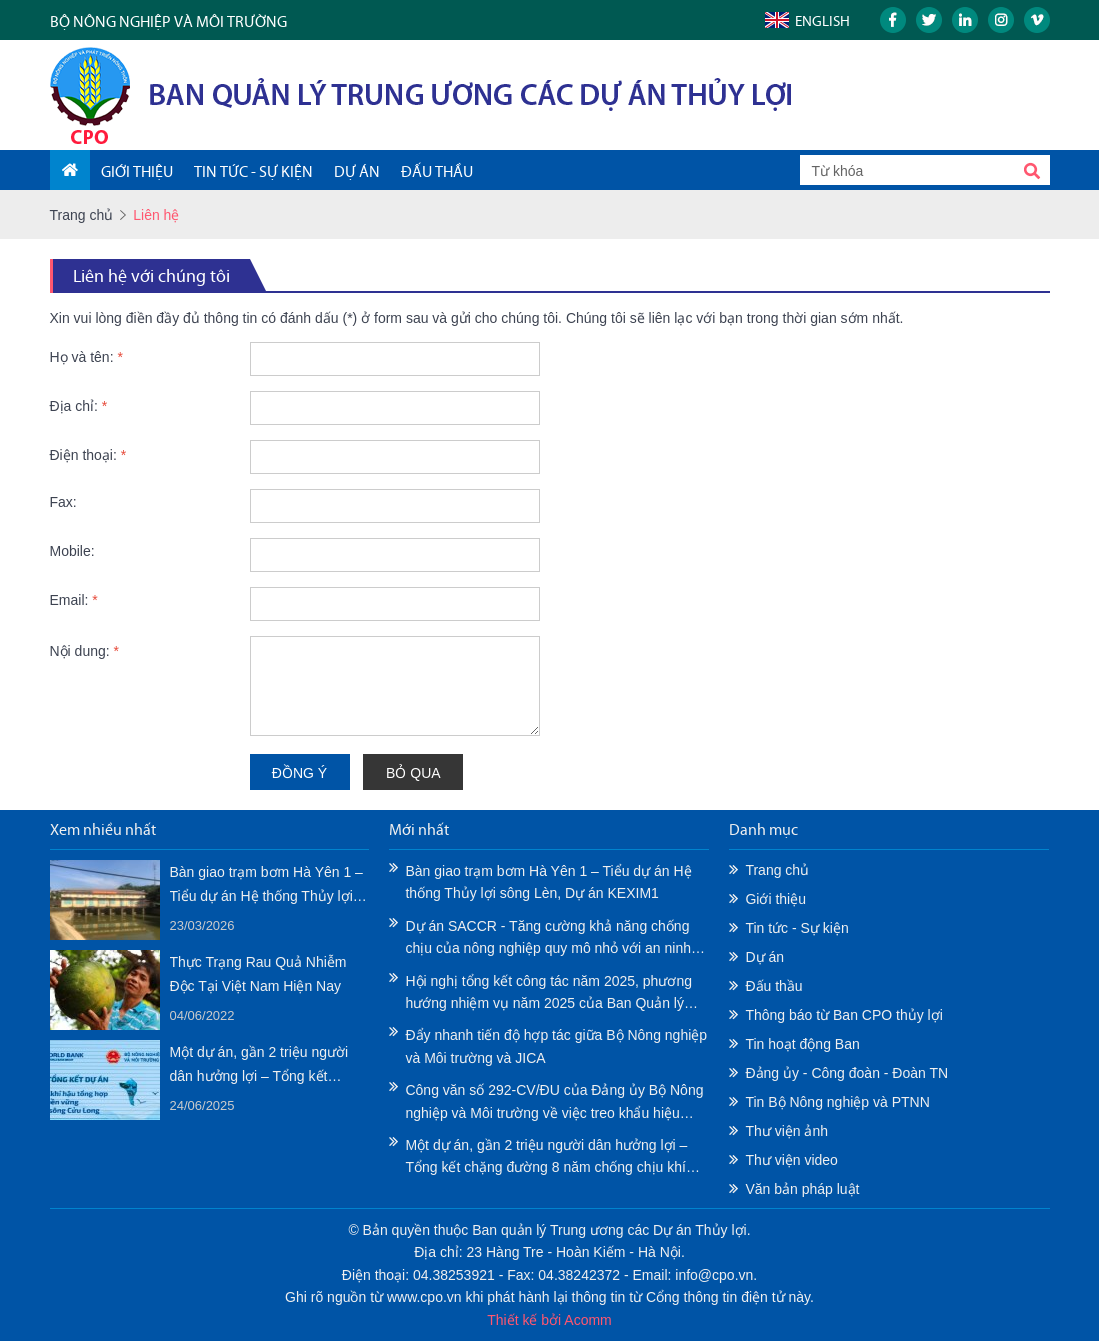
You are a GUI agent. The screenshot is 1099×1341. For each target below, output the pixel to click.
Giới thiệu (775, 899)
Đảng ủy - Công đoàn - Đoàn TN (846, 1073)
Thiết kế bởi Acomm (549, 1320)
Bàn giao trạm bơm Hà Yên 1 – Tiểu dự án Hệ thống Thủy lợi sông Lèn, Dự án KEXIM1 (266, 886)
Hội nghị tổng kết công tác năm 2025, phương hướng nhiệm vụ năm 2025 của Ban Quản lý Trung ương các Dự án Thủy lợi (548, 994)
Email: (74, 600)
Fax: (63, 502)
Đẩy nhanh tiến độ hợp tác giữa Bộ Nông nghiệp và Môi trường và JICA (556, 1046)
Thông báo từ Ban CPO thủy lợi (843, 1015)
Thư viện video (791, 1160)
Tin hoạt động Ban (802, 1044)
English (822, 21)
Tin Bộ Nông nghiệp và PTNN (837, 1102)
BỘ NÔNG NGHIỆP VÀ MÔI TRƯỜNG (168, 21)
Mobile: (72, 551)
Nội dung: (85, 651)
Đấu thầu (773, 986)
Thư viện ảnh (786, 1131)
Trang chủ (82, 215)
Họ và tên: (86, 357)
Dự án (764, 957)
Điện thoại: (88, 455)
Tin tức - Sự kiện (796, 928)
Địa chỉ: (79, 406)
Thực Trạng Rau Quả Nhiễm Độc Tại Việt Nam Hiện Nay (258, 974)
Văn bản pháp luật (802, 1189)
